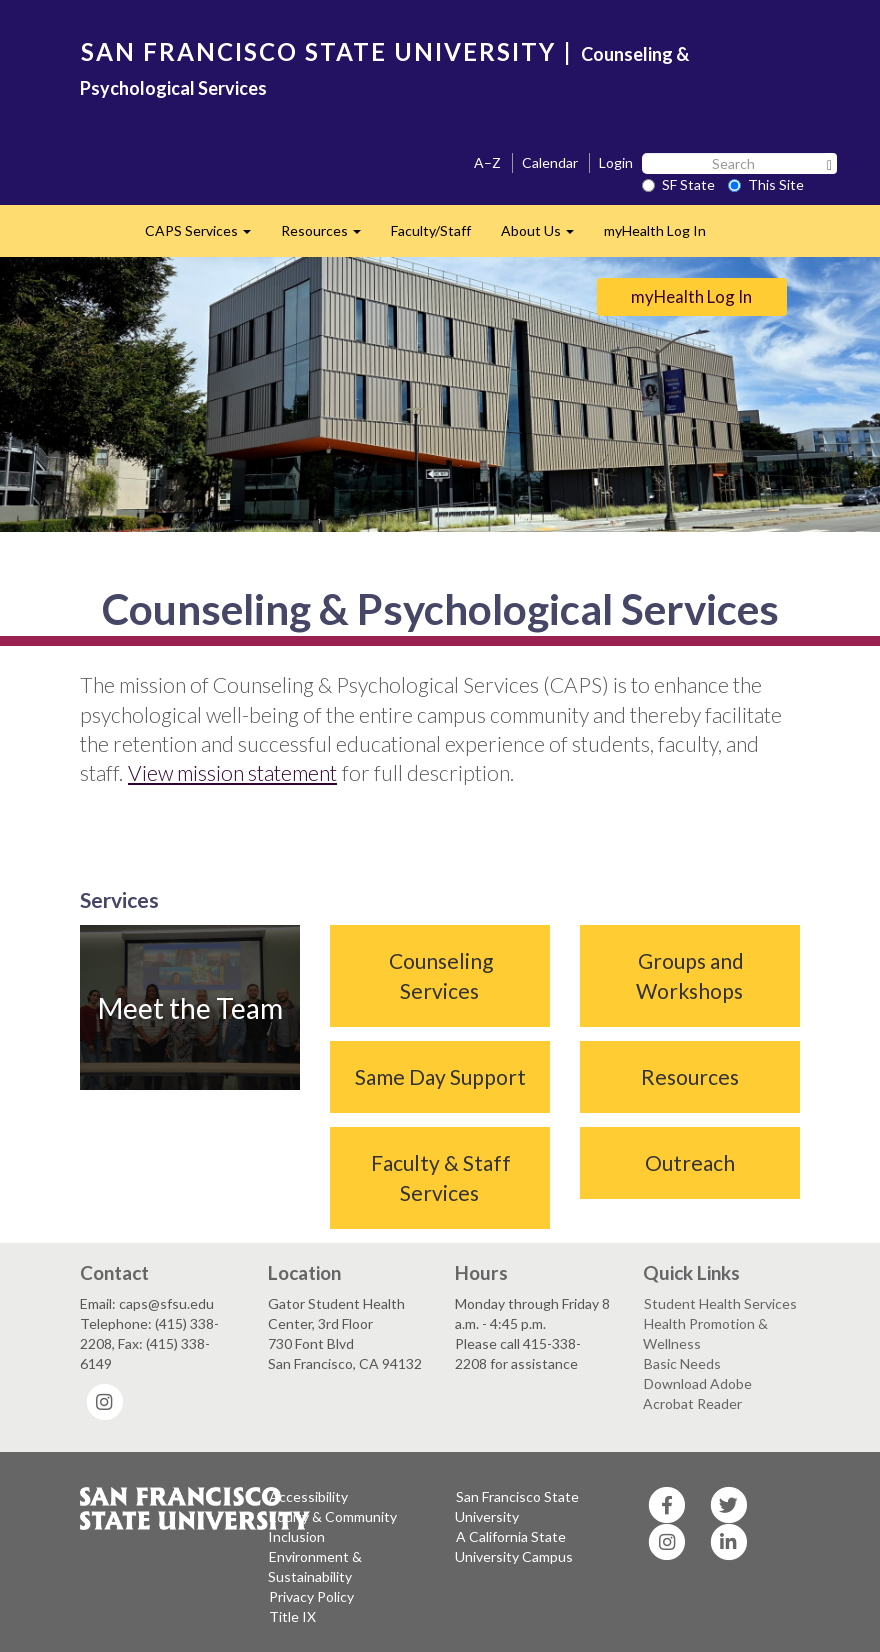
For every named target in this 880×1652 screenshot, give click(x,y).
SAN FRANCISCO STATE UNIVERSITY (318, 51)
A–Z (487, 162)
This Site (766, 184)
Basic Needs (682, 1363)
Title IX (292, 1616)
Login (616, 162)
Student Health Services (720, 1303)
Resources (328, 236)
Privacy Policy (311, 1596)
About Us (545, 236)
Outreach (690, 1162)
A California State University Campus (514, 1546)
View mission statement (232, 772)
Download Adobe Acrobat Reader (697, 1393)
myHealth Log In (655, 230)
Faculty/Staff (431, 230)
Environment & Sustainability (315, 1566)
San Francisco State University (517, 1506)
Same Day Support (440, 1076)
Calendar (550, 162)
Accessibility (308, 1496)
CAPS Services (205, 236)
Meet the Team (190, 1008)
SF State (678, 184)
